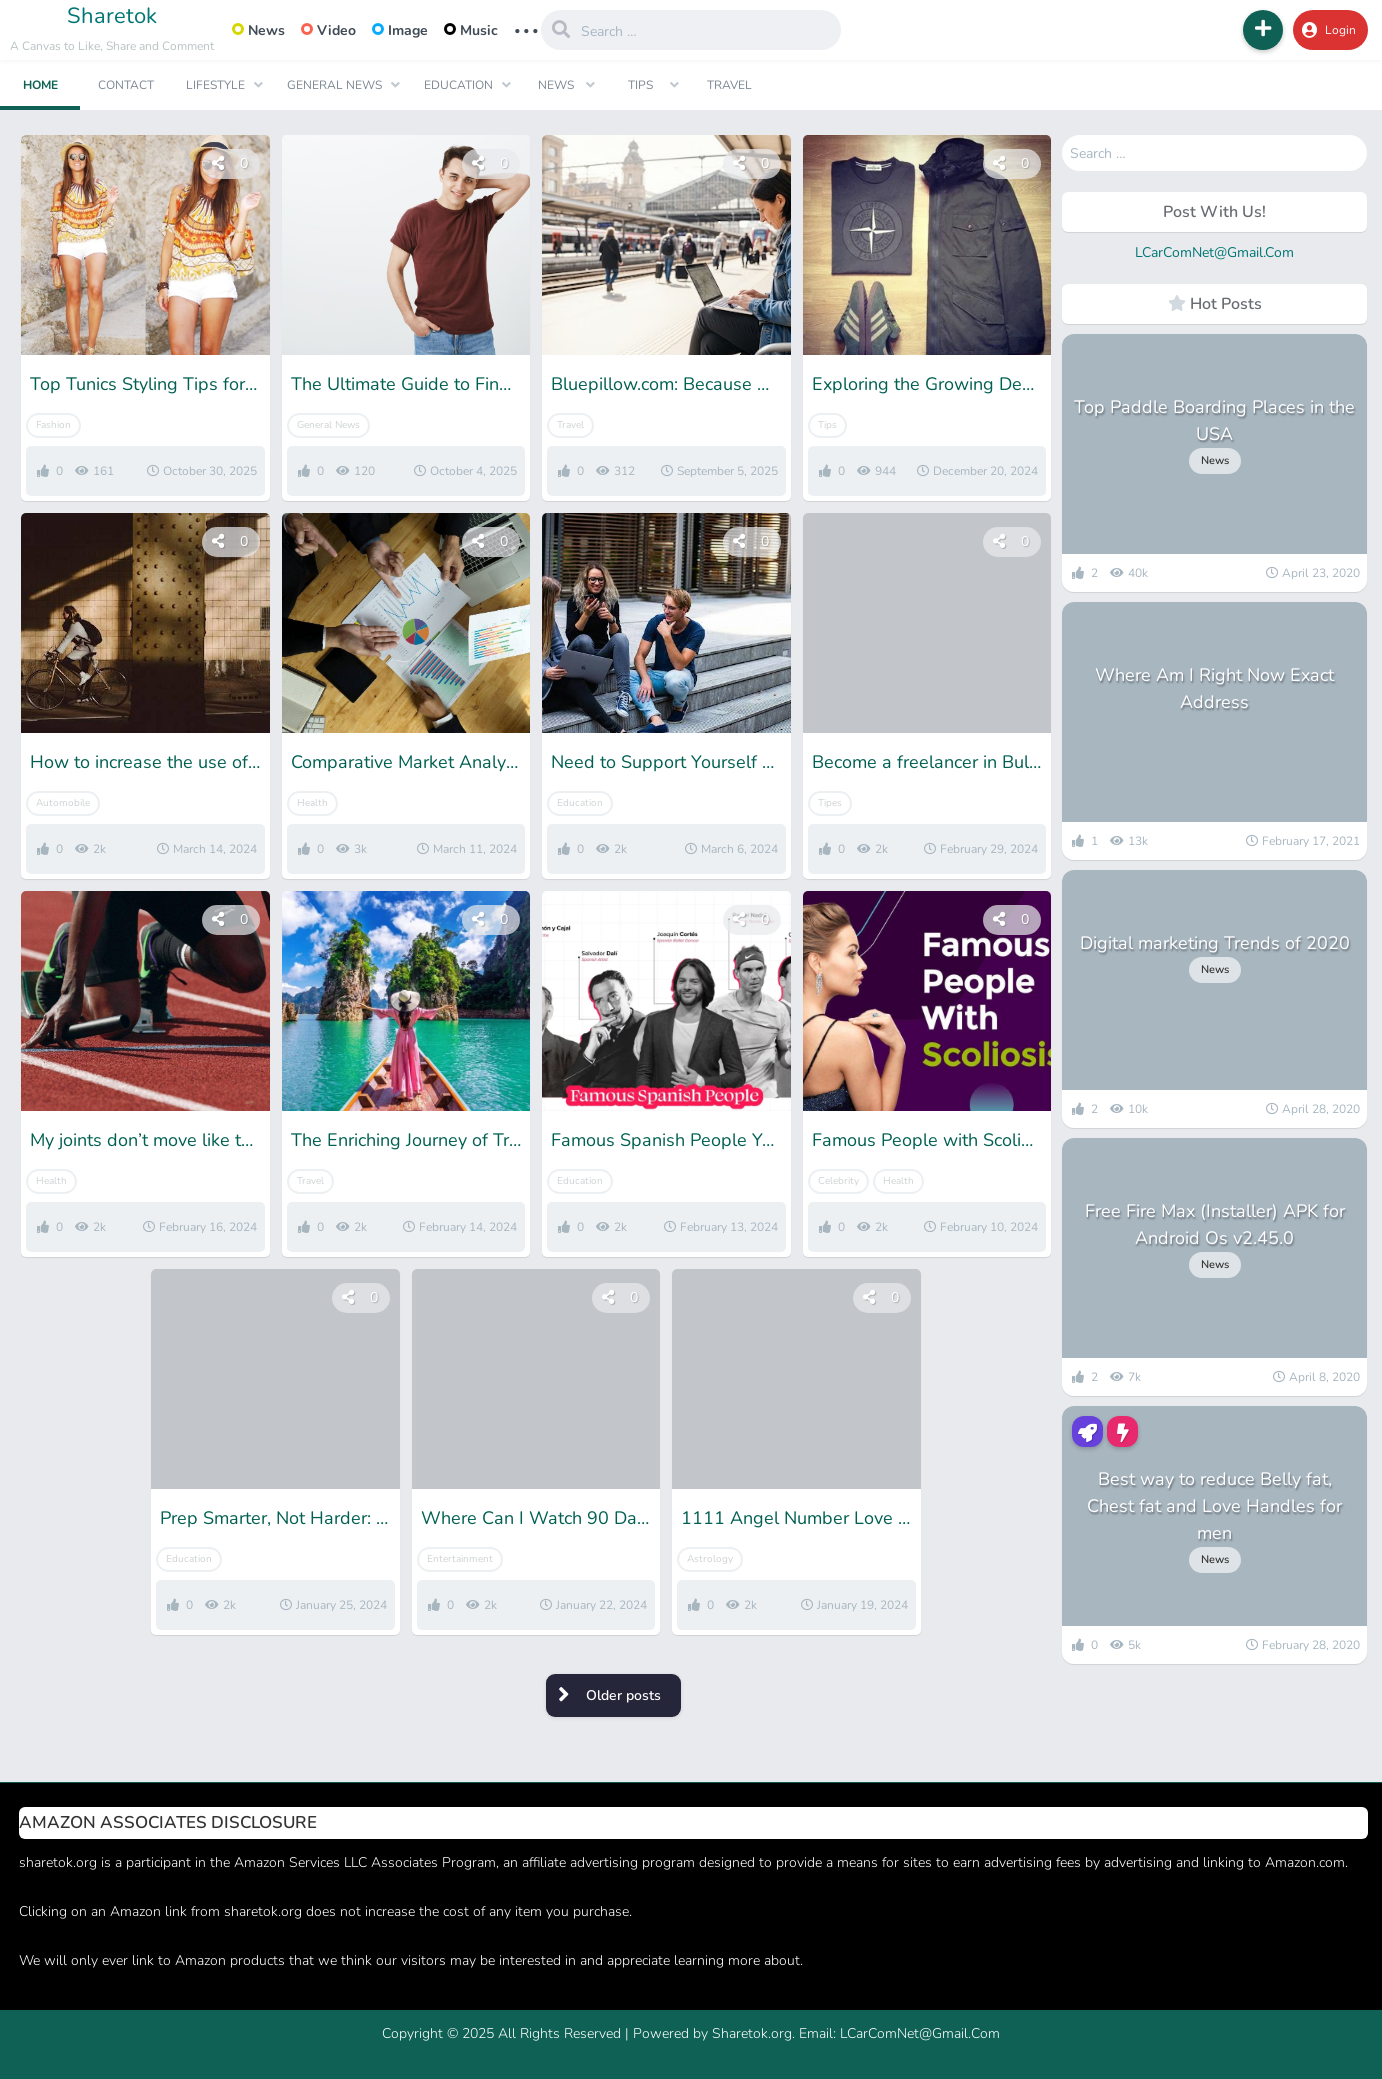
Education (458, 85)
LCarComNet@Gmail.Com (1214, 252)
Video (328, 30)
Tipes (830, 803)
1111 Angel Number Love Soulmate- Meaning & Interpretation (796, 1518)
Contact (126, 85)
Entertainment (460, 1559)
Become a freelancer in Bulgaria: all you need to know (927, 762)
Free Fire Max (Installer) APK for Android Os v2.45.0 (1215, 1224)
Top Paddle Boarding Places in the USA (1214, 420)
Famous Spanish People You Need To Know (666, 1140)
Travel (729, 85)
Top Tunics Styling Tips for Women (145, 384)
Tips (640, 85)
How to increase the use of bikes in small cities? (145, 762)
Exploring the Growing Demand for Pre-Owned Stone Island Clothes (927, 384)
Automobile (63, 803)
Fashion (53, 425)
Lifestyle (215, 85)
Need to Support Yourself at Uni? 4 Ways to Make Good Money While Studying (666, 762)
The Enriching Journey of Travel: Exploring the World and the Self (406, 1140)
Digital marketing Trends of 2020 (1215, 943)
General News (334, 85)
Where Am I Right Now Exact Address (1214, 688)
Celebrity (838, 1181)
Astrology (710, 1559)
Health (312, 803)
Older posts (623, 1695)
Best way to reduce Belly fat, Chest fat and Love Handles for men (1214, 1506)
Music (471, 30)
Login (1329, 30)
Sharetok (112, 16)
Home (40, 85)
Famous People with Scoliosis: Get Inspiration (927, 1140)
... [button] (526, 28)
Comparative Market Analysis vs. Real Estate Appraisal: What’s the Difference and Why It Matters (406, 762)
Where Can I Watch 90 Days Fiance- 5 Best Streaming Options (536, 1518)
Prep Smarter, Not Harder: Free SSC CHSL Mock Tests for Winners (275, 1518)
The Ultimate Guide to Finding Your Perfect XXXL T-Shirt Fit (406, 384)
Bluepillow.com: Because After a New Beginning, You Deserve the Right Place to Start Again (666, 384)
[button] (1263, 30)
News (258, 30)
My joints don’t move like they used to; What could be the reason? (145, 1140)
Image (400, 30)
